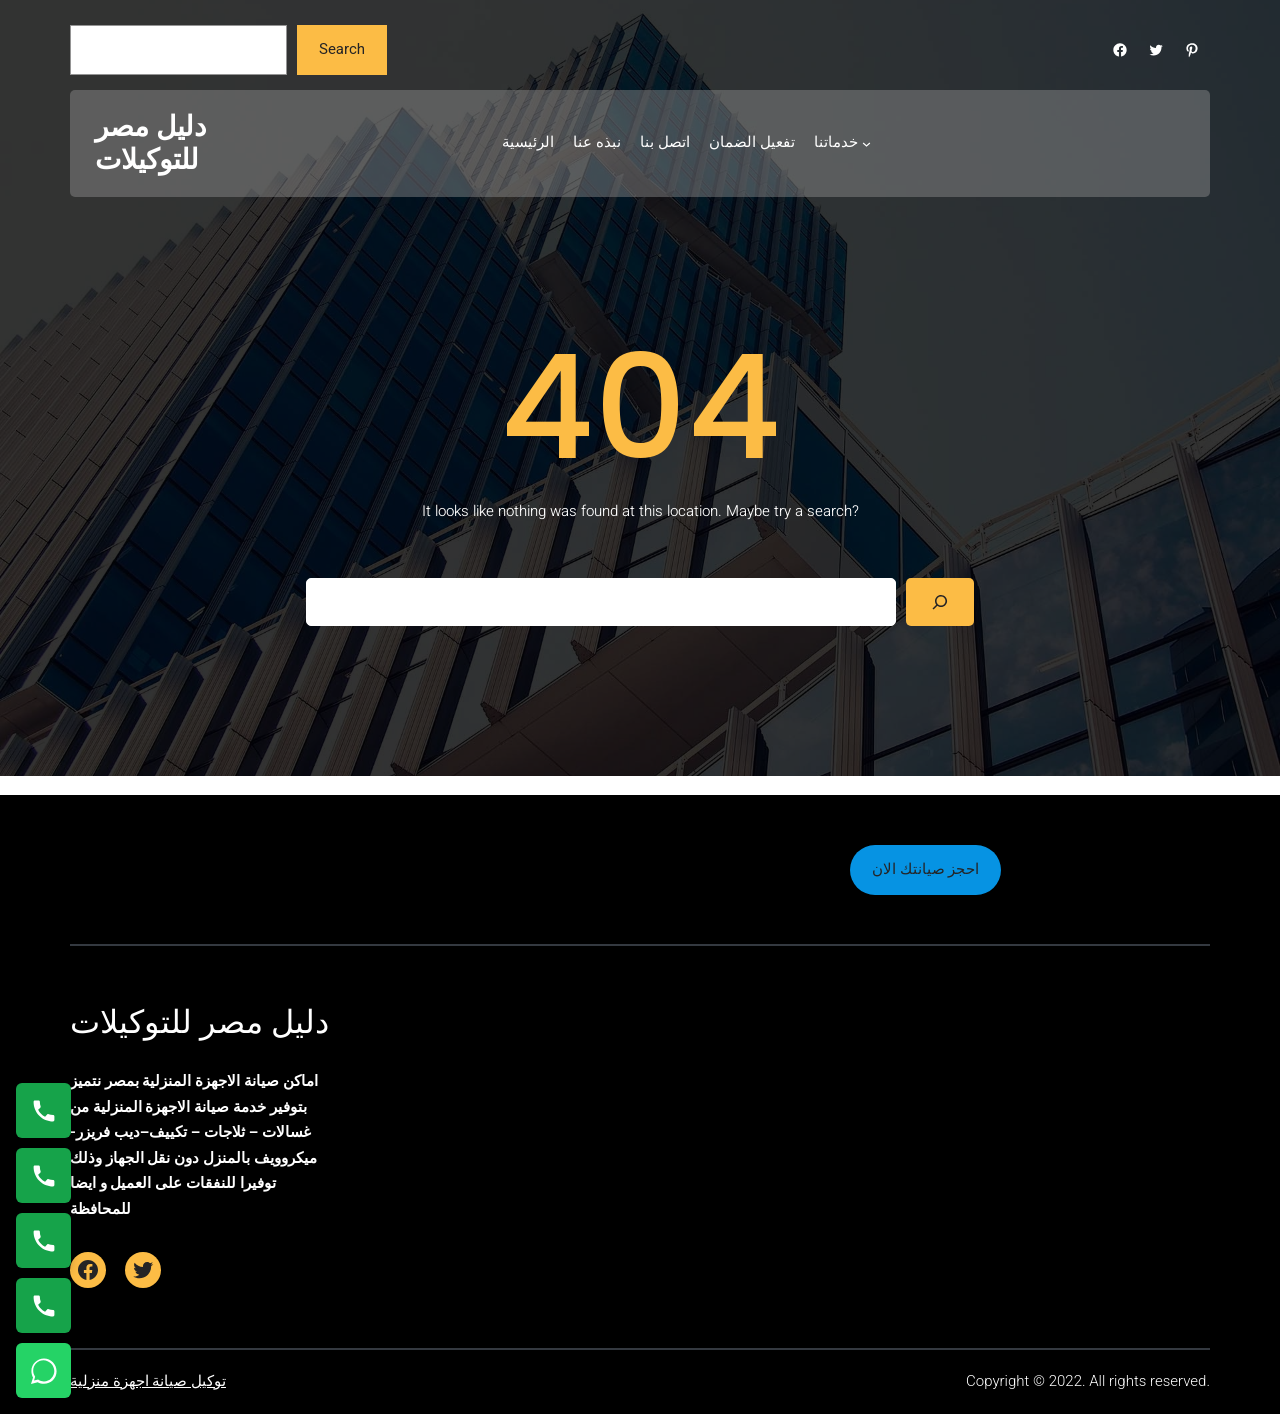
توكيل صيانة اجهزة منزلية (148, 1381)
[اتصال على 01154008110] (43, 1110)
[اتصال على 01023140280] (43, 1240)
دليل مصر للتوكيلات (150, 143)
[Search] (940, 602)
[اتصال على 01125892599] (43, 1305)
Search (342, 49)
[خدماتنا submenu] (866, 143)
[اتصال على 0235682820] (43, 1175)
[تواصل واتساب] (43, 1370)
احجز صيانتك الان (925, 869)
